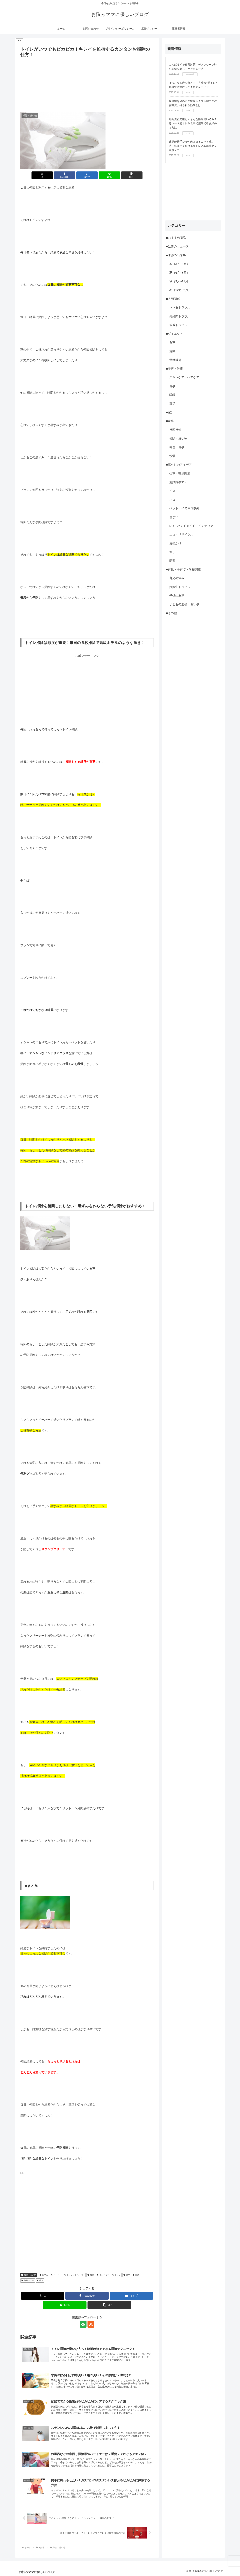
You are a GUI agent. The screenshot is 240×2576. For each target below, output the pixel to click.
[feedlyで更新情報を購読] (83, 2324)
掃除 (91, 2275)
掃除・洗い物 (28, 2275)
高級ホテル (27, 2280)
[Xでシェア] (42, 175)
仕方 (40, 2280)
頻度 (127, 2275)
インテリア (103, 2275)
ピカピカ (56, 2275)
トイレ (116, 2275)
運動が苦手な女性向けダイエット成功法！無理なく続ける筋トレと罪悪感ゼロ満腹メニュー (193, 146)
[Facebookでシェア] (64, 175)
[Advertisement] (87, 83)
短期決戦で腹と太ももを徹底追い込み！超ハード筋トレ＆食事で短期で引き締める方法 (193, 123)
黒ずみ (44, 2275)
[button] (131, 175)
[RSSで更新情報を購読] (91, 2324)
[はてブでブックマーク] (87, 175)
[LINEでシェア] (109, 175)
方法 (136, 2275)
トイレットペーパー (74, 2275)
